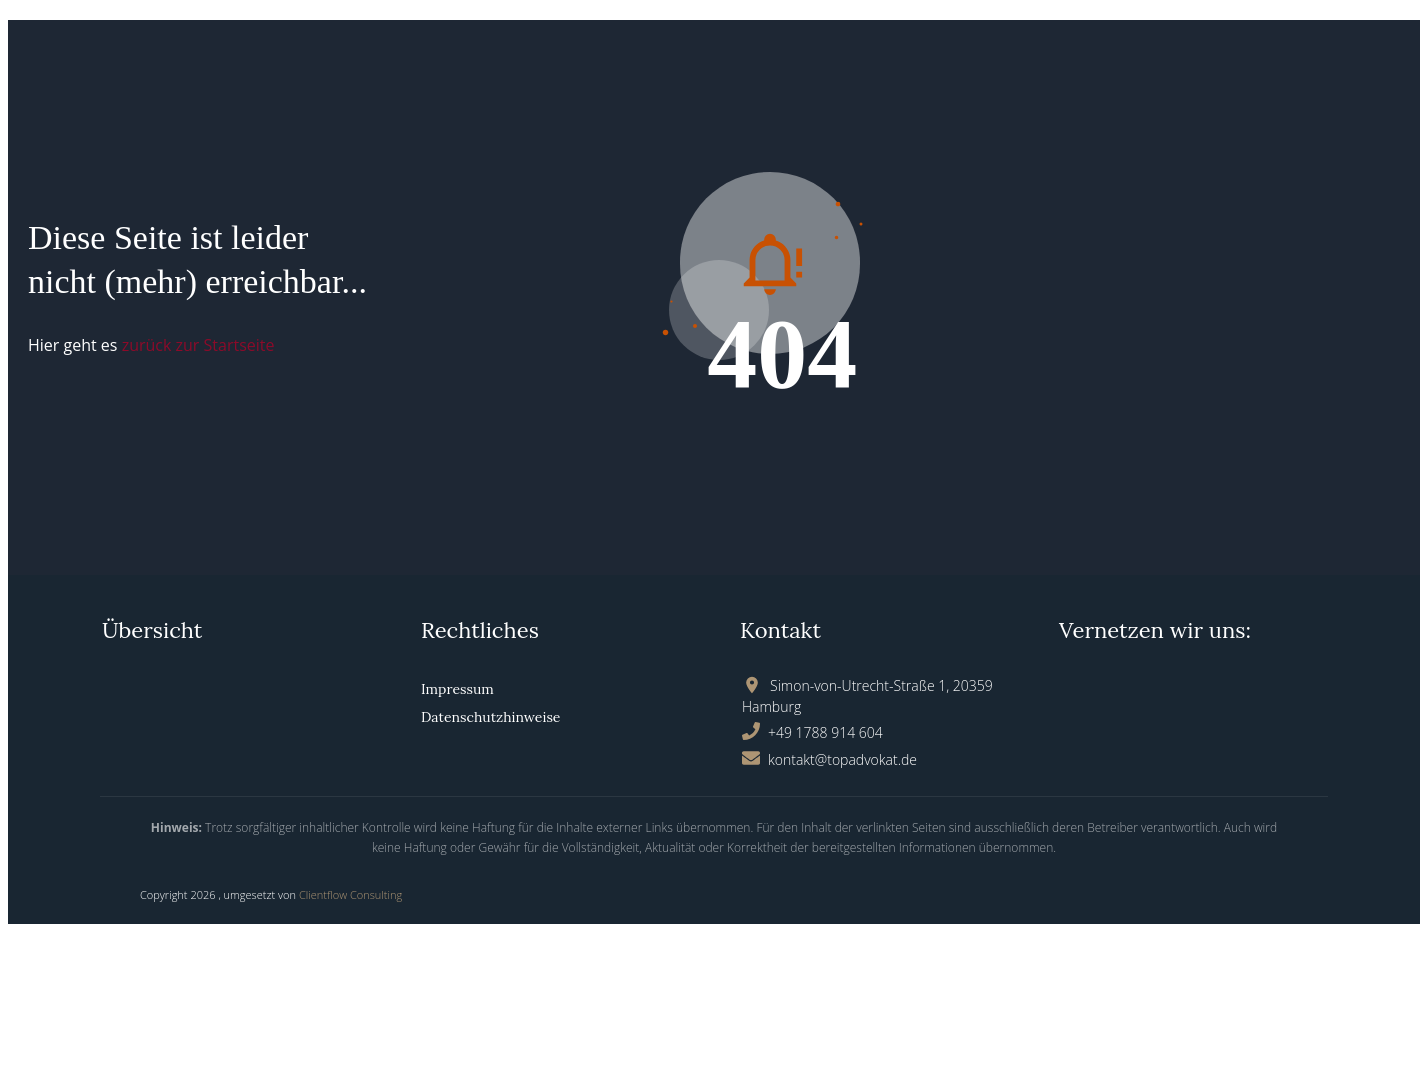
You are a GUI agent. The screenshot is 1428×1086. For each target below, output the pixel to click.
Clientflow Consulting (350, 894)
